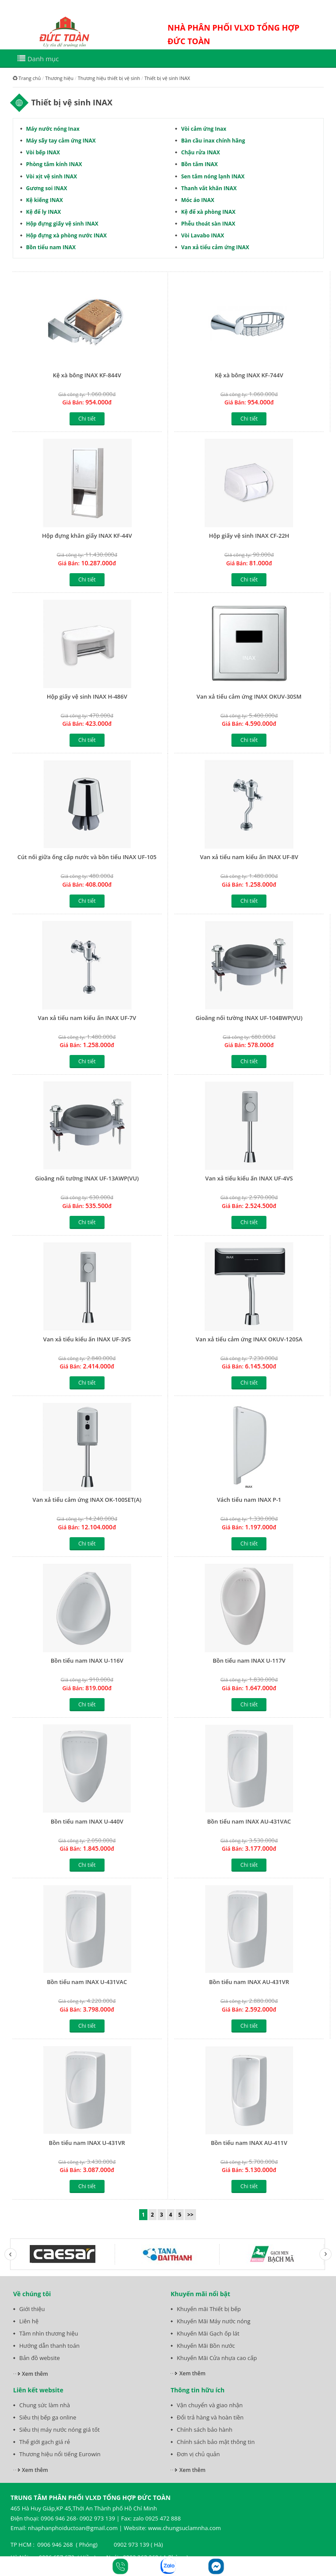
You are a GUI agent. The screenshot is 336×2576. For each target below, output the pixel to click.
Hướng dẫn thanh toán (49, 2346)
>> (190, 2214)
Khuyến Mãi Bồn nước (206, 2346)
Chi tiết (86, 418)
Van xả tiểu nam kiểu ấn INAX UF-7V (87, 1018)
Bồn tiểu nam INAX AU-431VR (249, 1982)
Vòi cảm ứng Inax (203, 128)
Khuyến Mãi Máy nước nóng (213, 2321)
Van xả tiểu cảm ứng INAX (215, 247)
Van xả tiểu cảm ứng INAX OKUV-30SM (248, 696)
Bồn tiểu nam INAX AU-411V (249, 2143)
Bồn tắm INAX (199, 164)
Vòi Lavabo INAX (202, 235)
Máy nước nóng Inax (53, 128)
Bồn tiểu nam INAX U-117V (249, 1660)
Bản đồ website (39, 2358)
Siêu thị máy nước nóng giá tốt (59, 2429)
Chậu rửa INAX (200, 152)
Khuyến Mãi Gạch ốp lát (208, 2333)
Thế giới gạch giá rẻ (44, 2442)
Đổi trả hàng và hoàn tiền (210, 2417)
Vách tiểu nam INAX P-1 (249, 1500)
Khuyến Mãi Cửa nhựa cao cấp (217, 2358)
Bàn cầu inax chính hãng (213, 140)
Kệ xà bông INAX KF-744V (249, 375)
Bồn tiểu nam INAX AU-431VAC (249, 1821)
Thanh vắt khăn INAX (209, 188)
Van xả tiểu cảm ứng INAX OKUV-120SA (249, 1339)
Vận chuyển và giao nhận (210, 2405)
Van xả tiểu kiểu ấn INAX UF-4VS (249, 1178)
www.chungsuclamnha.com (184, 2528)
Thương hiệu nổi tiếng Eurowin (60, 2454)
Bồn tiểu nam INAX (51, 247)
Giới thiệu (32, 2309)
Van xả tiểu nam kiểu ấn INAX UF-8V (249, 857)
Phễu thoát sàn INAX (208, 223)
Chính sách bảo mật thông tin (216, 2442)
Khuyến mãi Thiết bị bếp (209, 2309)
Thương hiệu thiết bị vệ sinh (109, 78)
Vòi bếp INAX (43, 152)
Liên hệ (28, 2321)
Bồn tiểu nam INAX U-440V (87, 1821)
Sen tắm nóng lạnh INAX (213, 176)
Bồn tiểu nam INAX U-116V (87, 1660)
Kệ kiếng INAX (44, 200)
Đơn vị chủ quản (198, 2454)
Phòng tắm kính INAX (54, 164)
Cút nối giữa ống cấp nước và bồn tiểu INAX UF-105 (87, 857)
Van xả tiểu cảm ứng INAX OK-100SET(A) (86, 1500)
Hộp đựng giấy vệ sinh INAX (62, 223)
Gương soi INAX (46, 188)
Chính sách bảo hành (204, 2429)
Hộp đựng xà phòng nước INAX (66, 235)
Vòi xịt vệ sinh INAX (51, 176)
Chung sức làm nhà (44, 2405)
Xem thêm (35, 2374)
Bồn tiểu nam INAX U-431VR (87, 2143)
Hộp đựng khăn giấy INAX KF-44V (87, 536)
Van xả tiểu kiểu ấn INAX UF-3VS (87, 1339)
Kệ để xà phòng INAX (208, 212)
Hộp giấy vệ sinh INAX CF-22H (249, 536)
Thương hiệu (59, 78)
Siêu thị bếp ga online (47, 2417)
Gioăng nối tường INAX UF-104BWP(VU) (249, 1018)
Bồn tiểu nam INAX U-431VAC (87, 1982)
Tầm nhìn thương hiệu (48, 2333)
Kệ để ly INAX (43, 212)
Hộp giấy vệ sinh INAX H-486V (87, 696)
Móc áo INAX (197, 200)
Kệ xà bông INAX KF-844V (87, 375)
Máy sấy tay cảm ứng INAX (61, 140)
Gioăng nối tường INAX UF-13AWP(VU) (87, 1178)
